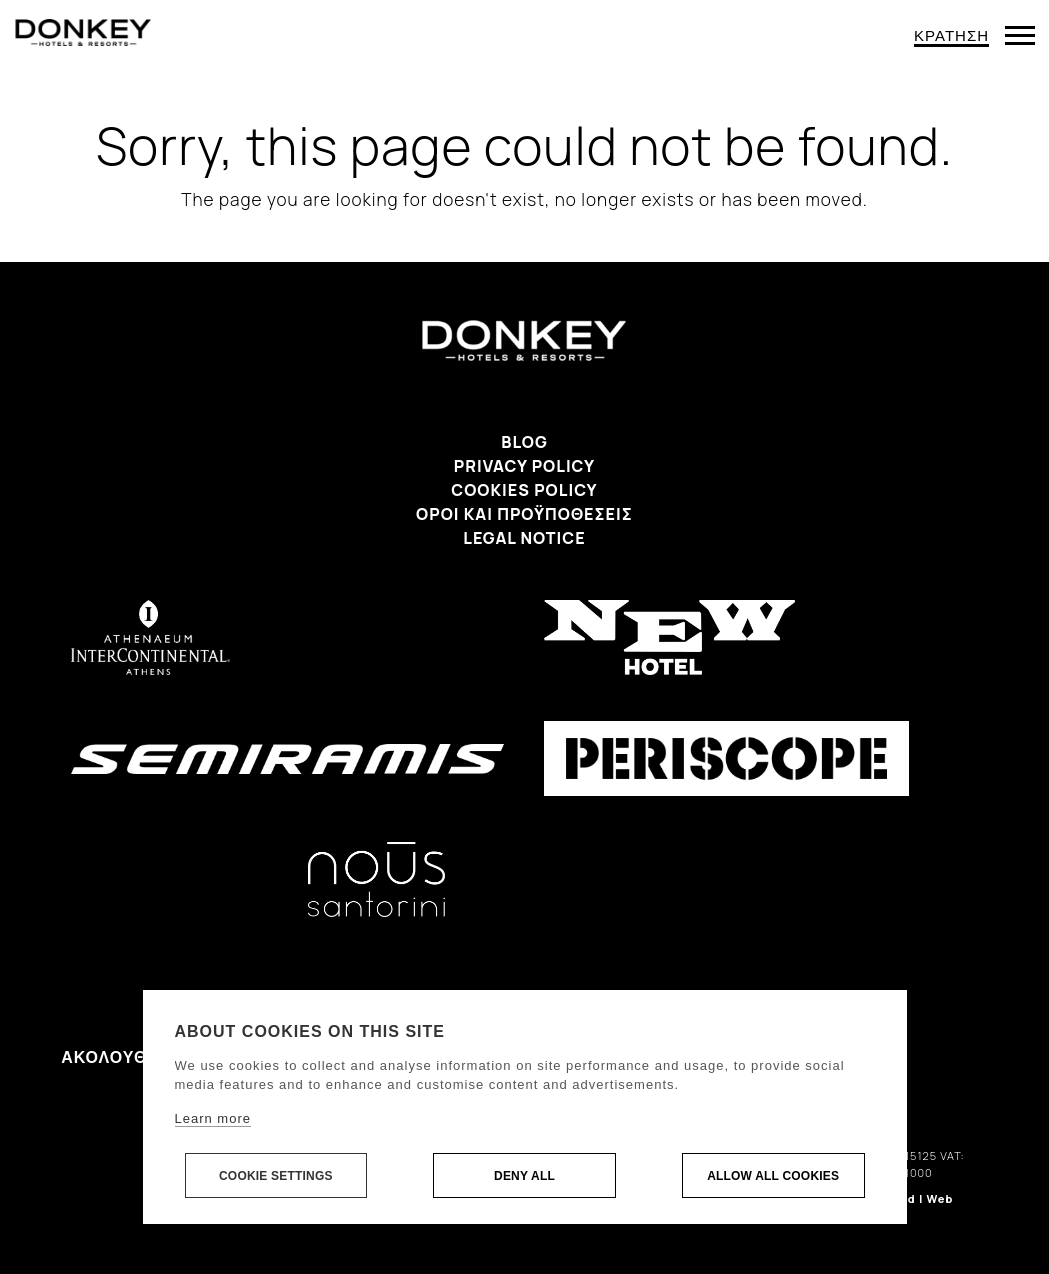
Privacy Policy (524, 466)
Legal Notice (524, 538)
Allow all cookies (773, 1176)
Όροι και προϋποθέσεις (524, 514)
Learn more (213, 1118)
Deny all (524, 1176)
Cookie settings (276, 1176)
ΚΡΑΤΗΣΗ (951, 35)
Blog (524, 442)
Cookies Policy (524, 490)
